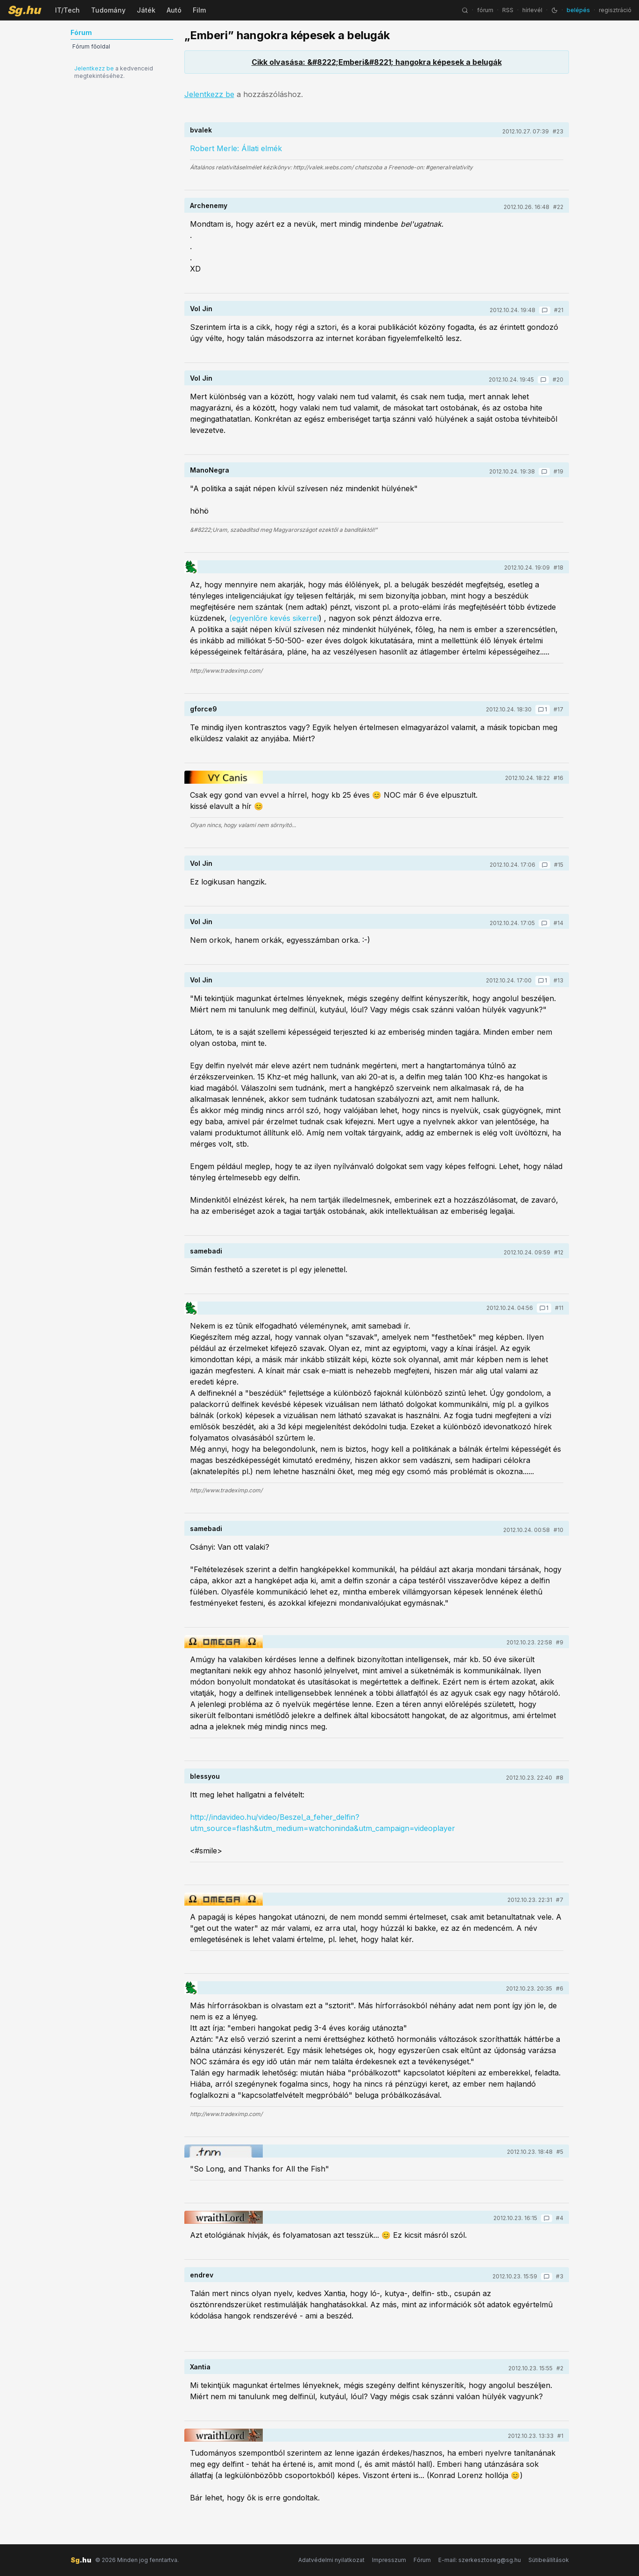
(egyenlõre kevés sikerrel (274, 618)
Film (199, 10)
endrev (201, 2275)
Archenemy (208, 205)
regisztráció (615, 10)
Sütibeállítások (548, 2559)
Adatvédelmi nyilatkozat (331, 2559)
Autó (174, 10)
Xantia (200, 2367)
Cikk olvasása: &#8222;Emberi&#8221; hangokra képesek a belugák (377, 62)
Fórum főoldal (91, 46)
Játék (146, 10)
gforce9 (203, 709)
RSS (507, 10)
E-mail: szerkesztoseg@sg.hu (479, 2559)
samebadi (206, 1251)
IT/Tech (67, 10)
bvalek (201, 130)
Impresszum (389, 2559)
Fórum (422, 2559)
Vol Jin (201, 309)
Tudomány (108, 10)
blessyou (205, 1776)
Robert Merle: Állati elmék (236, 148)
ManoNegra (209, 470)
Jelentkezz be (94, 68)
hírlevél (532, 10)
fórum (485, 10)
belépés (578, 10)
